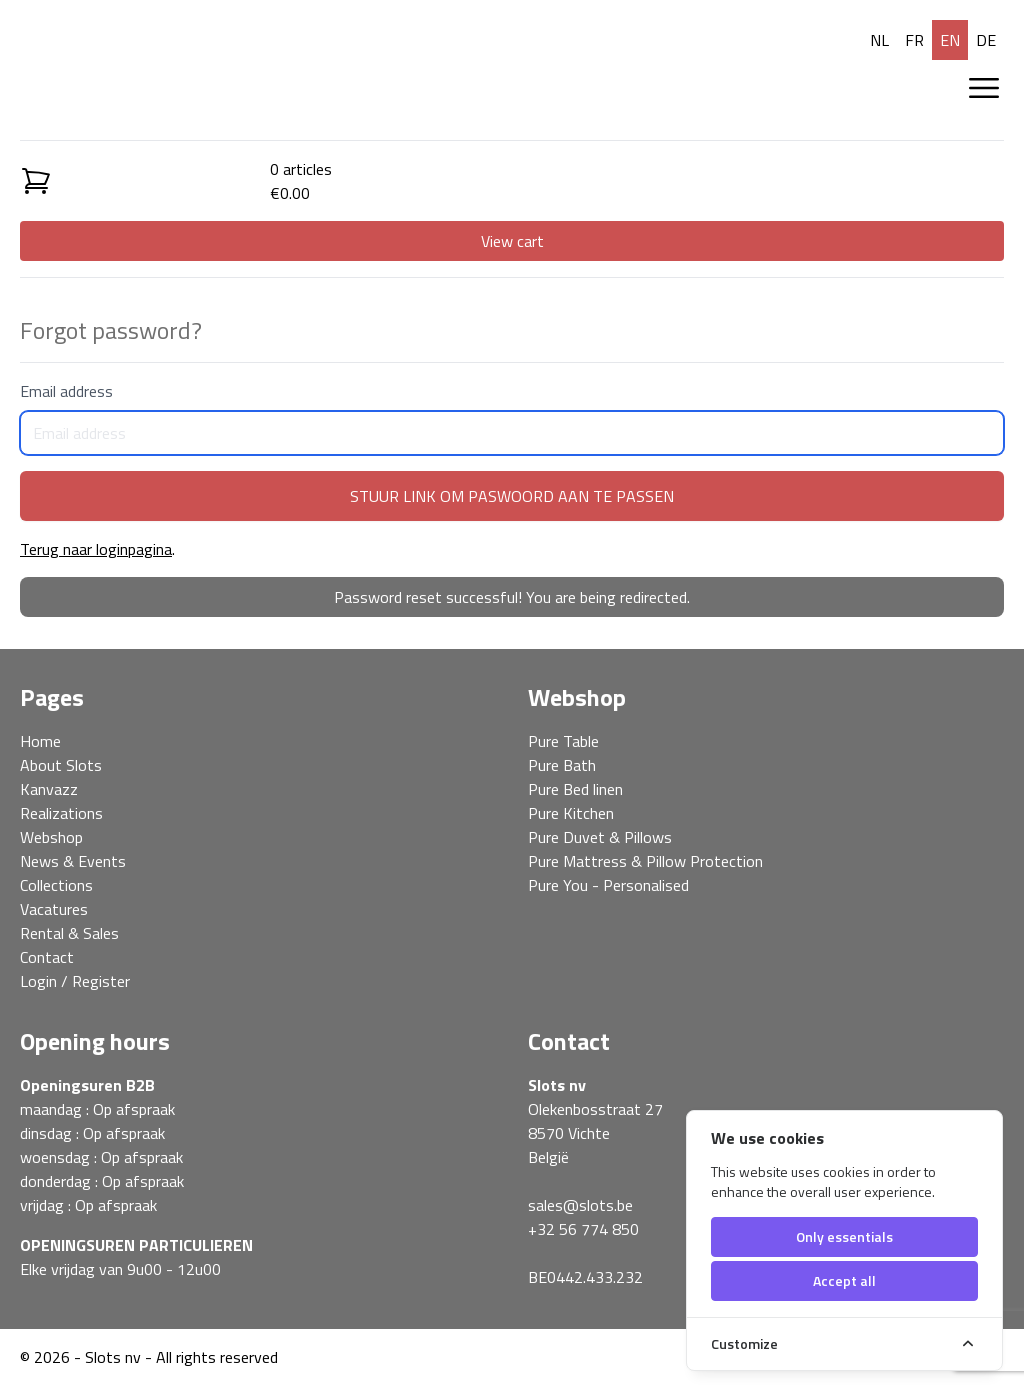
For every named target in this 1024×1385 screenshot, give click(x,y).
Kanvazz (49, 789)
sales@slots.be (580, 1205)
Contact (47, 957)
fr (914, 40)
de (986, 40)
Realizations (61, 813)
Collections (56, 885)
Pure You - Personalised (608, 885)
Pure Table (563, 741)
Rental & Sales (69, 933)
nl (879, 40)
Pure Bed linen (575, 789)
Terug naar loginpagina (96, 549)
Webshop (51, 837)
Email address (512, 417)
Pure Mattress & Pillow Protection (645, 861)
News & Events (73, 861)
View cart (512, 241)
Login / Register (75, 981)
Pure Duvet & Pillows (600, 837)
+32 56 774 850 (583, 1229)
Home (40, 741)
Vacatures (54, 909)
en (950, 40)
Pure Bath (562, 765)
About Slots (61, 765)
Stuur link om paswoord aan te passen (512, 496)
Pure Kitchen (571, 813)
